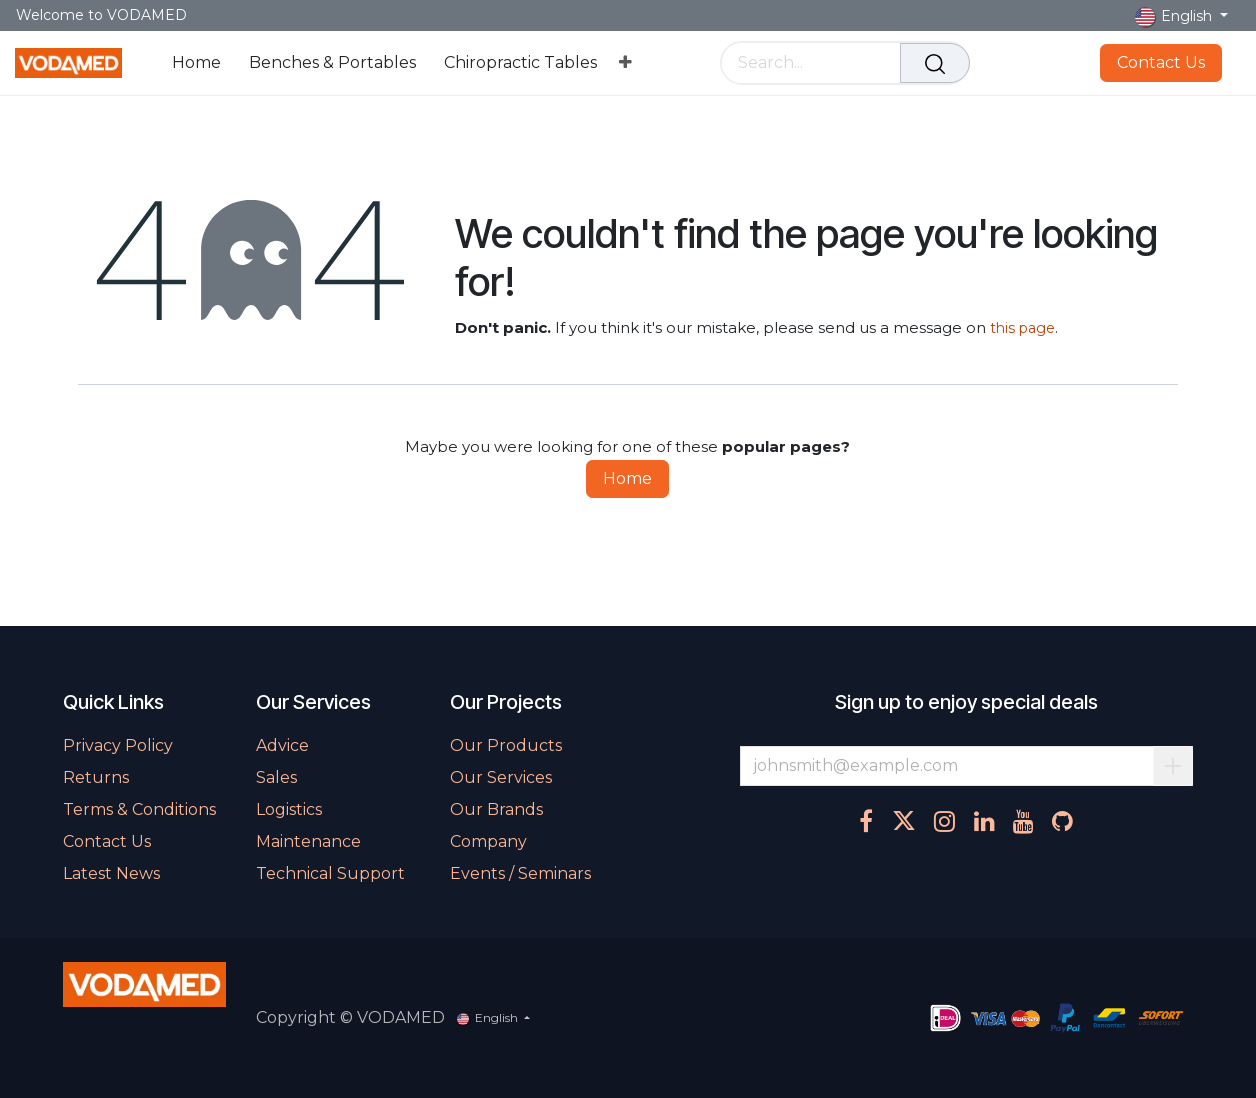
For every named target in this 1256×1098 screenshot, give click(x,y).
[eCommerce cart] (998, 63)
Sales (276, 777)
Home (627, 478)
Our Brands (496, 809)
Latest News (111, 873)
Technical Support (330, 873)
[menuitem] (196, 62)
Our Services (501, 777)
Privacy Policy (118, 745)
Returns (96, 777)
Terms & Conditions (139, 809)
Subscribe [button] (1173, 766)
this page (1022, 328)
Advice (282, 745)
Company (488, 841)
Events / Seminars (520, 873)
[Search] (935, 63)
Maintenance (308, 841)
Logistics (289, 809)
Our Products (506, 745)
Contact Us (1161, 62)
